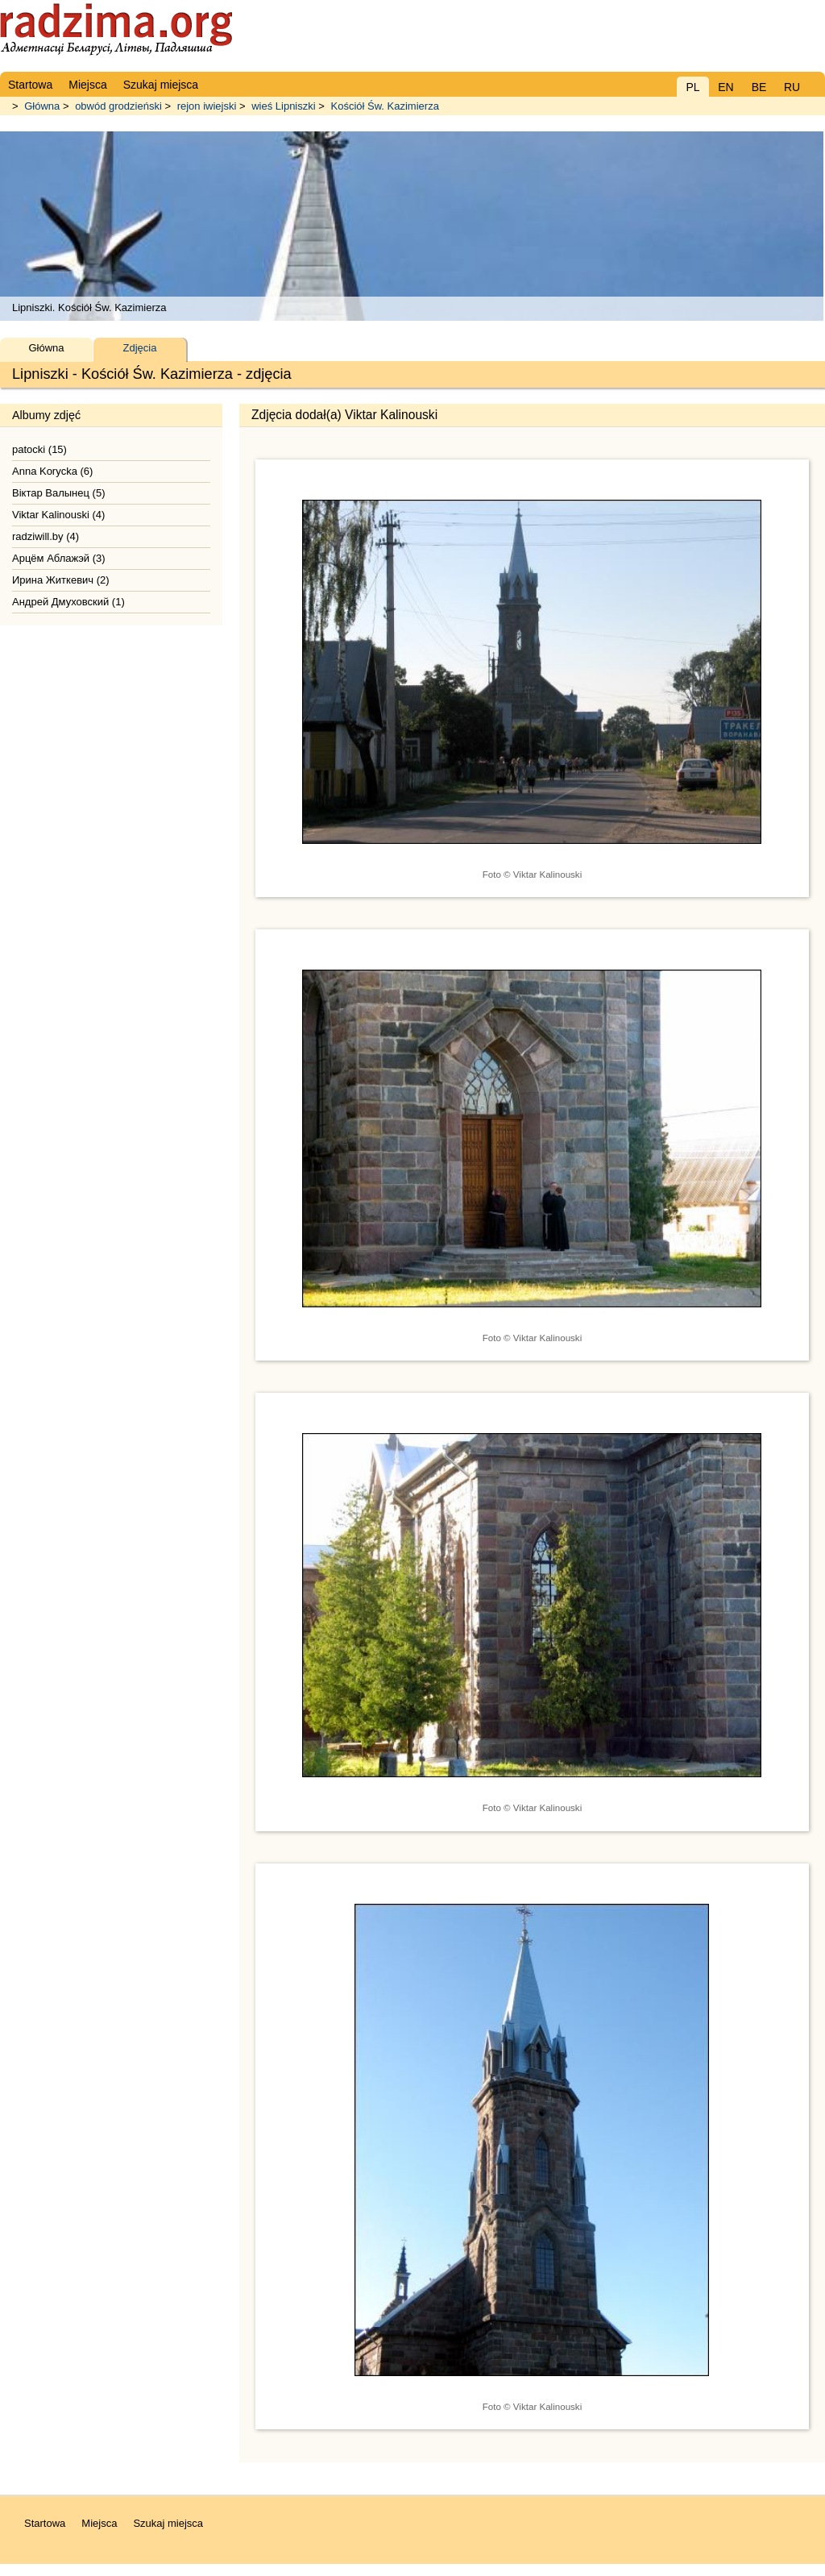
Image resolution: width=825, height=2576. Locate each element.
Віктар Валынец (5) (58, 493)
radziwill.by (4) (45, 536)
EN (725, 87)
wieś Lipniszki (283, 106)
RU (792, 87)
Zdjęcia (140, 348)
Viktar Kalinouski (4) (58, 515)
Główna (42, 106)
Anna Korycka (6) (52, 471)
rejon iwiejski (207, 106)
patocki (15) (39, 449)
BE (759, 87)
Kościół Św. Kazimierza (384, 106)
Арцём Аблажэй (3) (59, 558)
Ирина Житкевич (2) (61, 580)
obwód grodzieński (118, 106)
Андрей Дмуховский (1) (68, 602)
